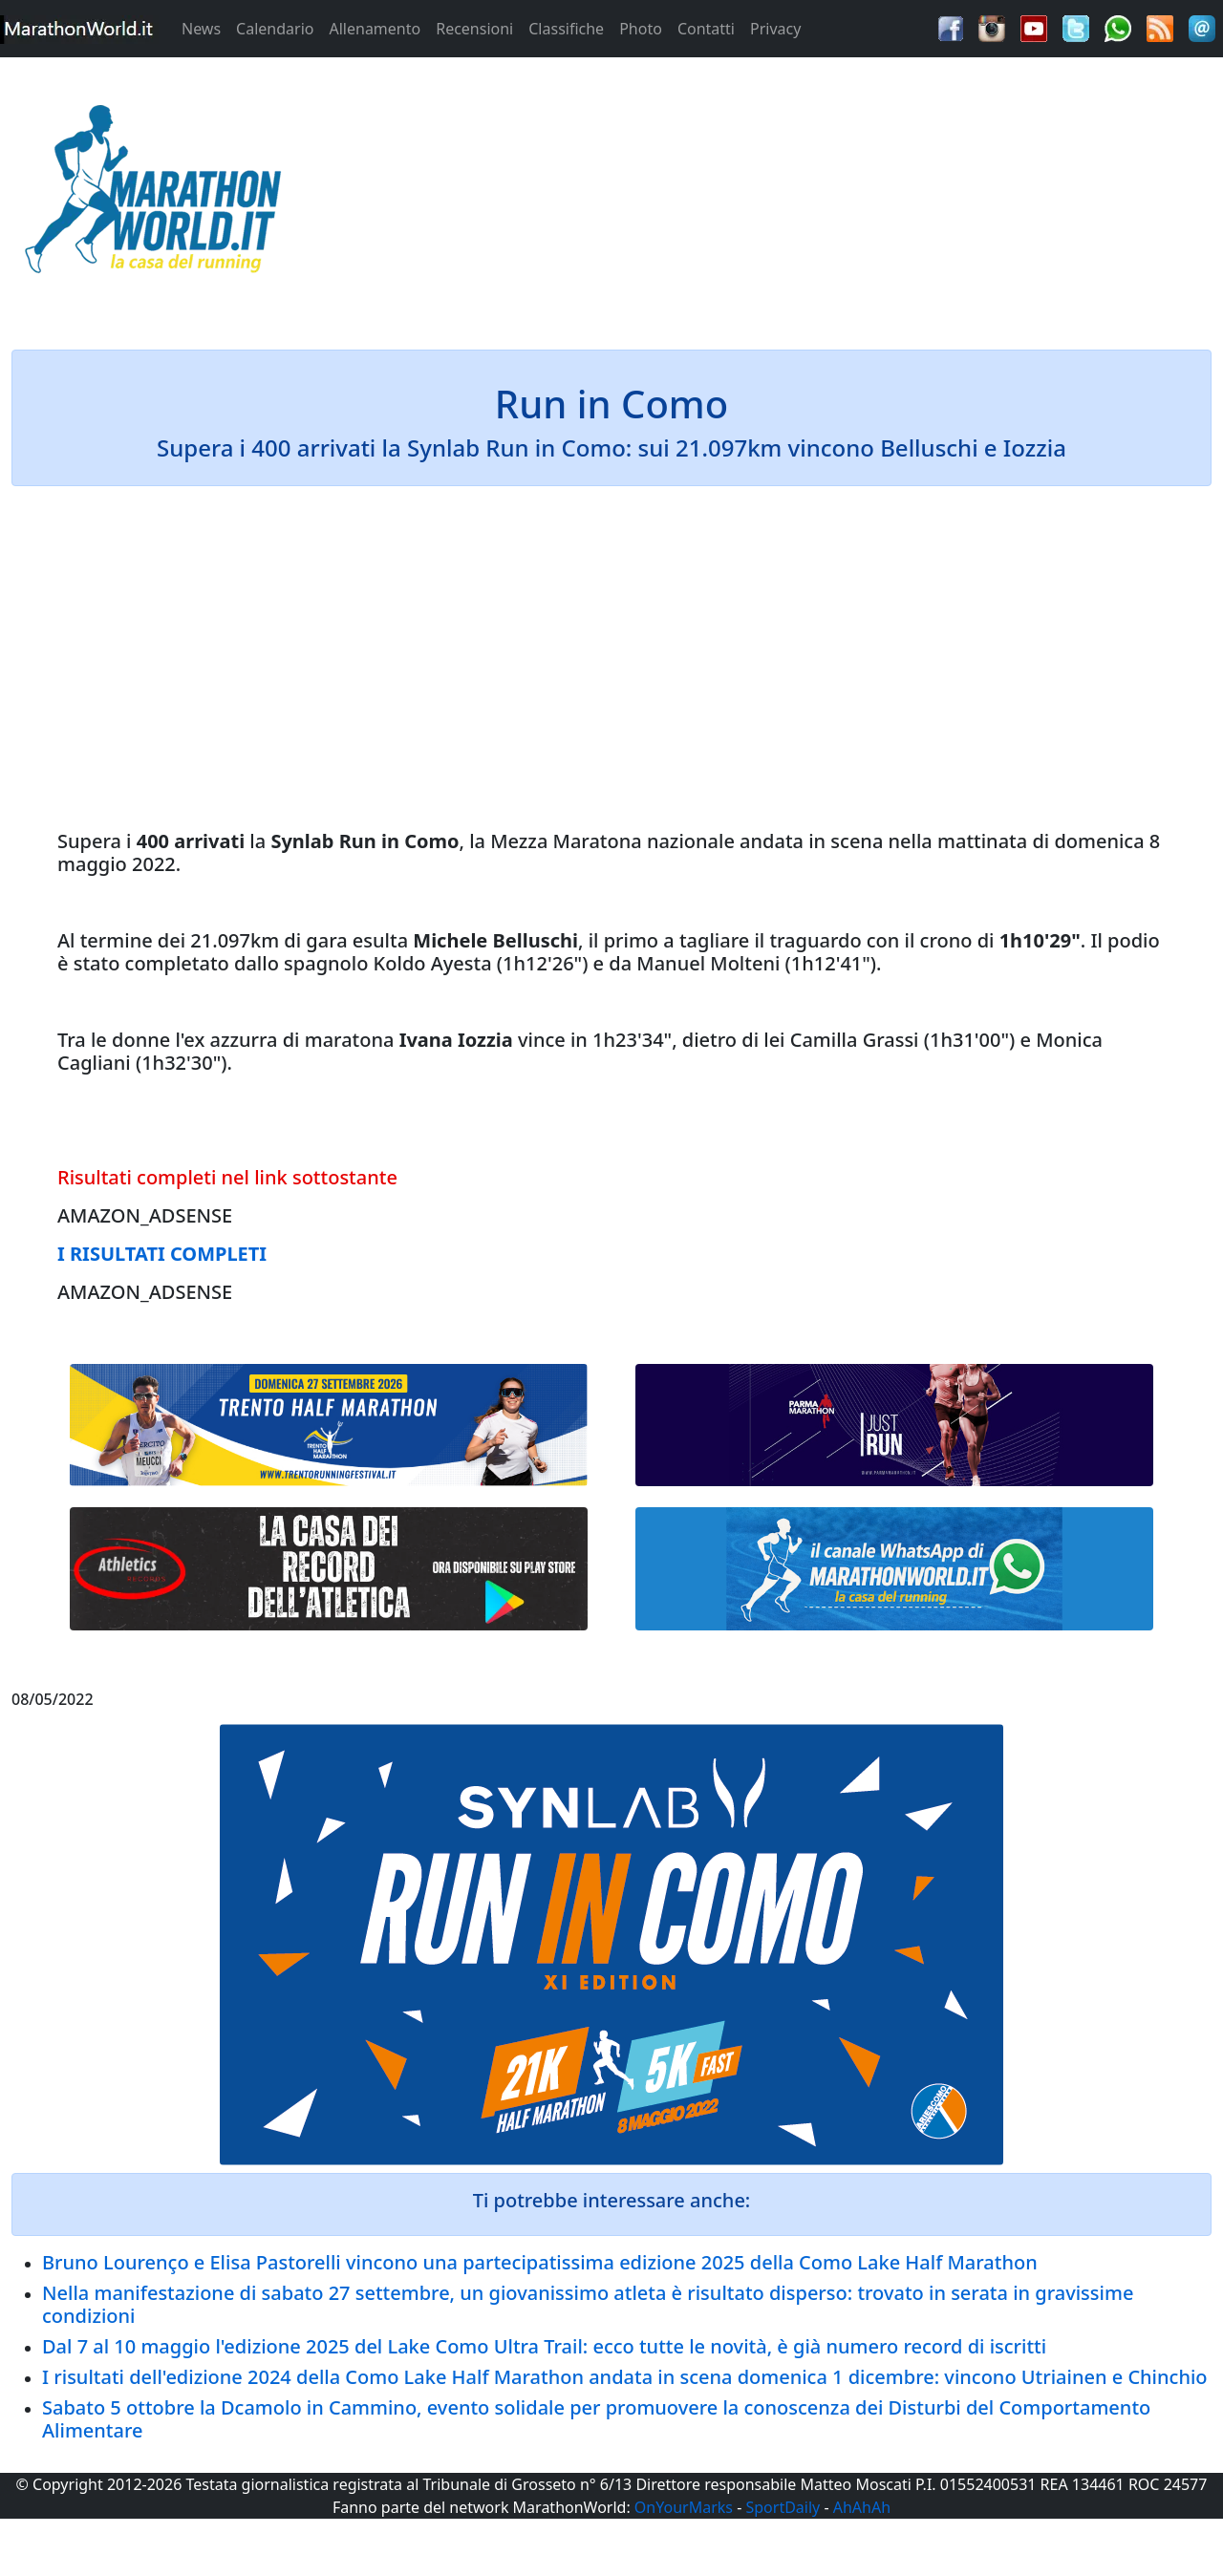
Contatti (706, 28)
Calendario (274, 28)
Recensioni (474, 28)
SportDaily (782, 2507)
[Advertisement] (764, 195)
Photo (640, 28)
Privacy (775, 28)
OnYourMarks (683, 2507)
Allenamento (374, 28)
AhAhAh (861, 2507)
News (201, 28)
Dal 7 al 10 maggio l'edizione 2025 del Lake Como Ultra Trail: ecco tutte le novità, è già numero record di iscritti (544, 2346)
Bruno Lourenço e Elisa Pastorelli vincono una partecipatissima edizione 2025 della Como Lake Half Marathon (540, 2262)
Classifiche (566, 28)
